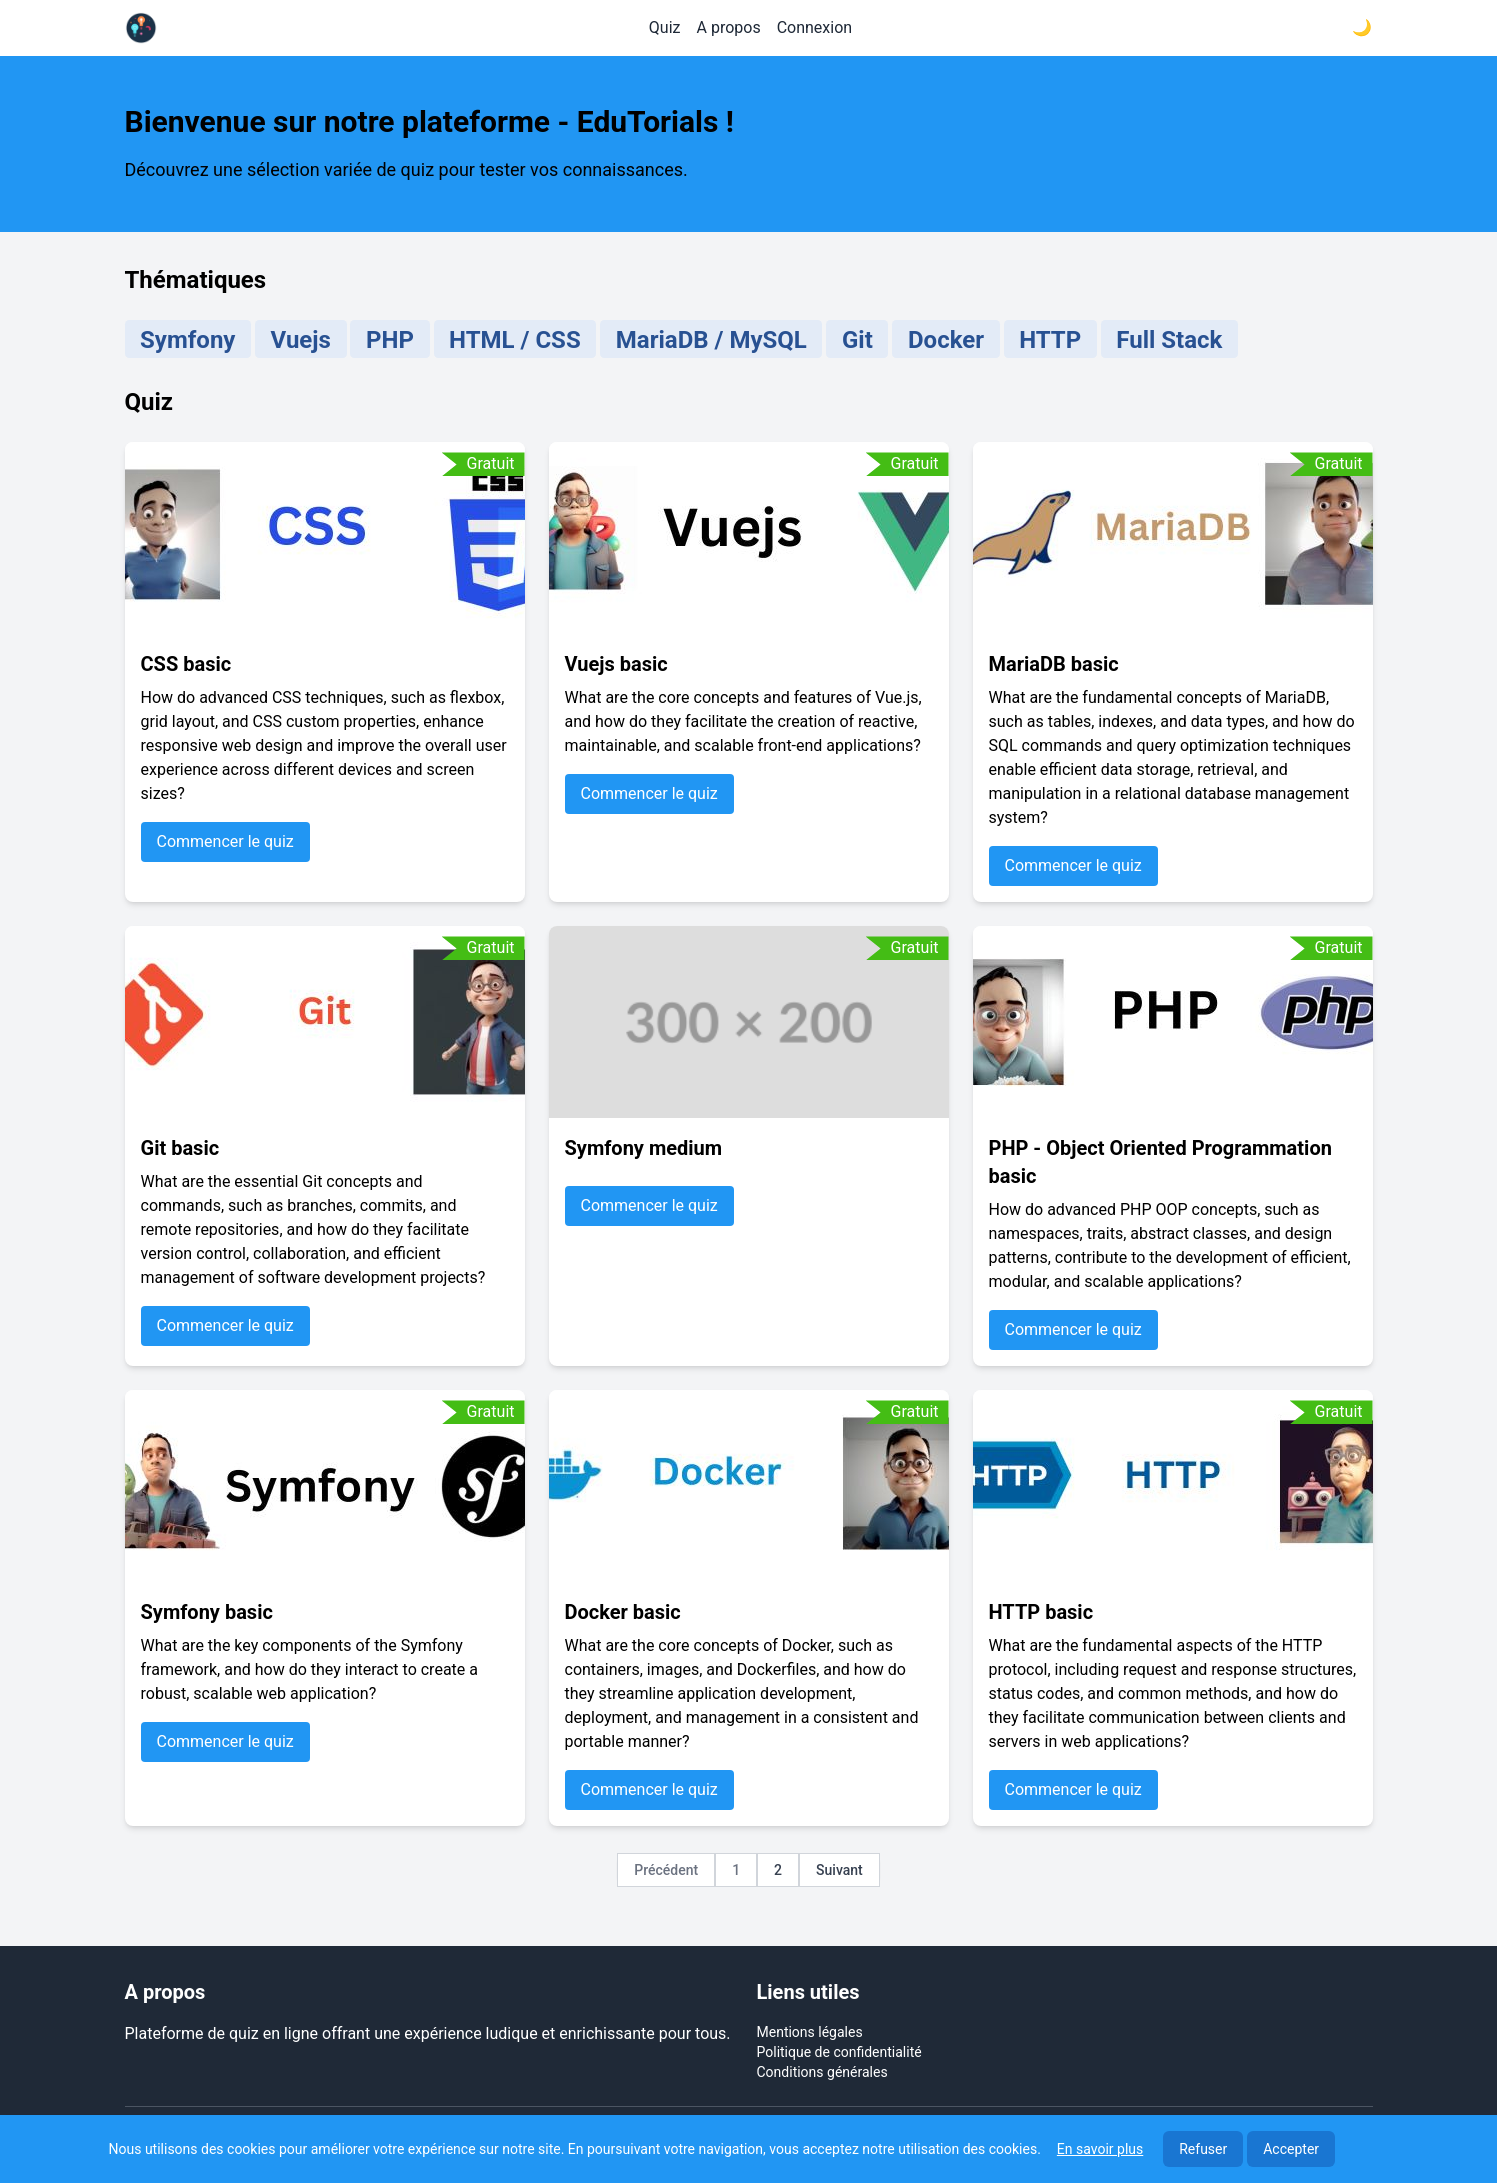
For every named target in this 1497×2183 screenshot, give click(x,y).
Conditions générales (822, 2072)
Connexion (814, 27)
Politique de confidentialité (839, 2052)
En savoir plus (1100, 2149)
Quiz (665, 27)
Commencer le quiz (225, 841)
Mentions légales (810, 2032)
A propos (729, 27)
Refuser (1203, 2149)
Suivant (839, 1870)
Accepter (1291, 2149)
